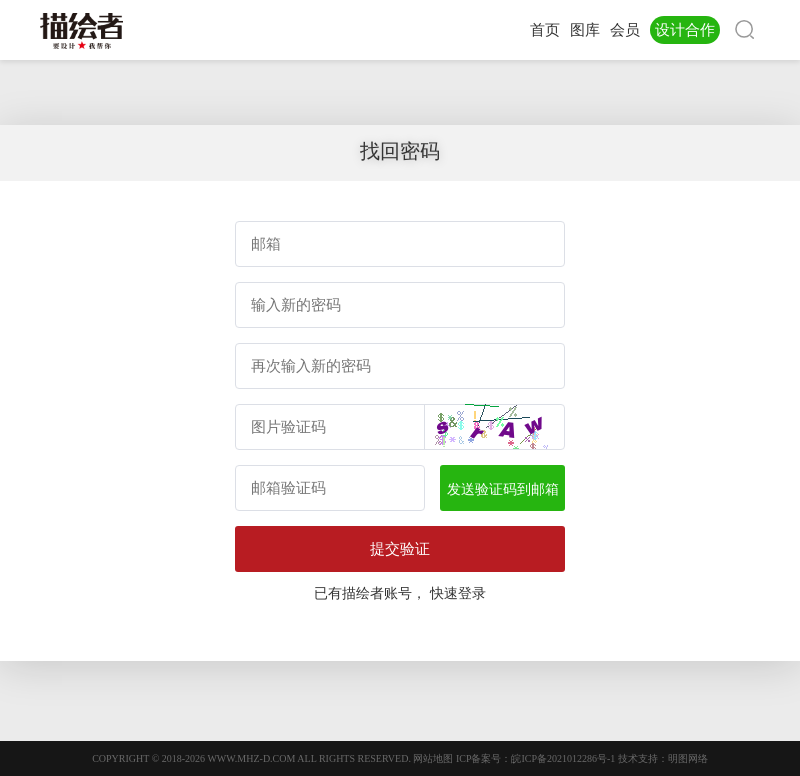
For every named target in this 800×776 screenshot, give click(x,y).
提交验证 (400, 548)
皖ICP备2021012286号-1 (563, 758)
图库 (585, 30)
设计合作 (685, 30)
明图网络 (688, 758)
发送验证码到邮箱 (503, 489)
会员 (625, 30)
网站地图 (433, 758)
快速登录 (458, 593)
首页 (545, 30)
